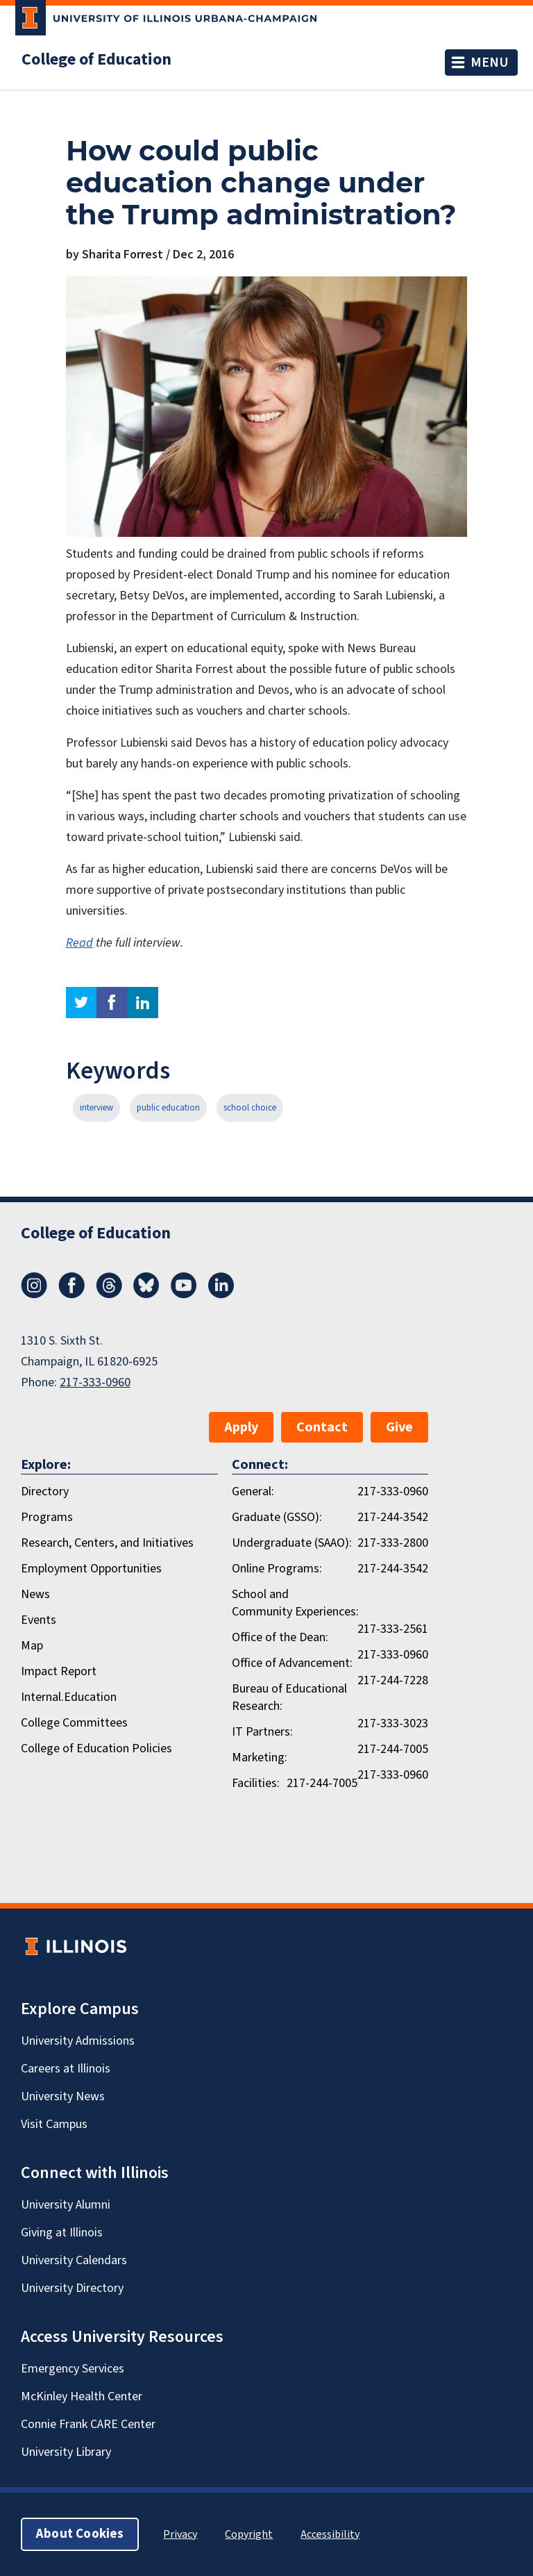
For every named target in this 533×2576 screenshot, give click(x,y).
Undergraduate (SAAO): (292, 1543)
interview (96, 1108)
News (35, 1594)
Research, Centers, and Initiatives (107, 1543)
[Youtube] (184, 1294)
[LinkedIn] (221, 1294)
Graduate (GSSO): (277, 1517)
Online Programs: (277, 1568)
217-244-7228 (392, 1680)
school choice (249, 1108)
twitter (81, 1002)
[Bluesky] (146, 1294)
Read (79, 943)
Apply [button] (241, 1427)
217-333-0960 (95, 1382)
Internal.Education (69, 1697)
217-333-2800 (392, 1543)
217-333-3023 (392, 1723)
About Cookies (80, 2534)
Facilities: (256, 1783)
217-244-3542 (392, 1517)
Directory (45, 1491)
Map (32, 1645)
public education (168, 1108)
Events (38, 1620)
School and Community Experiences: (295, 1603)
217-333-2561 (392, 1629)
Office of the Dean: (280, 1637)
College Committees (74, 1722)
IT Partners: (262, 1731)
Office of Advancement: (292, 1663)
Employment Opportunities (91, 1568)
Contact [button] (322, 1427)
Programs (47, 1517)
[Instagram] (34, 1294)
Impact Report (58, 1671)
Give (399, 1427)
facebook (112, 1002)
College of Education (96, 59)
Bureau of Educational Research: (289, 1697)
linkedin (142, 1002)
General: (253, 1491)
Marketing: (259, 1757)
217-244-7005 (392, 1749)
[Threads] (109, 1294)
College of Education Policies (96, 1748)
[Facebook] (71, 1294)
